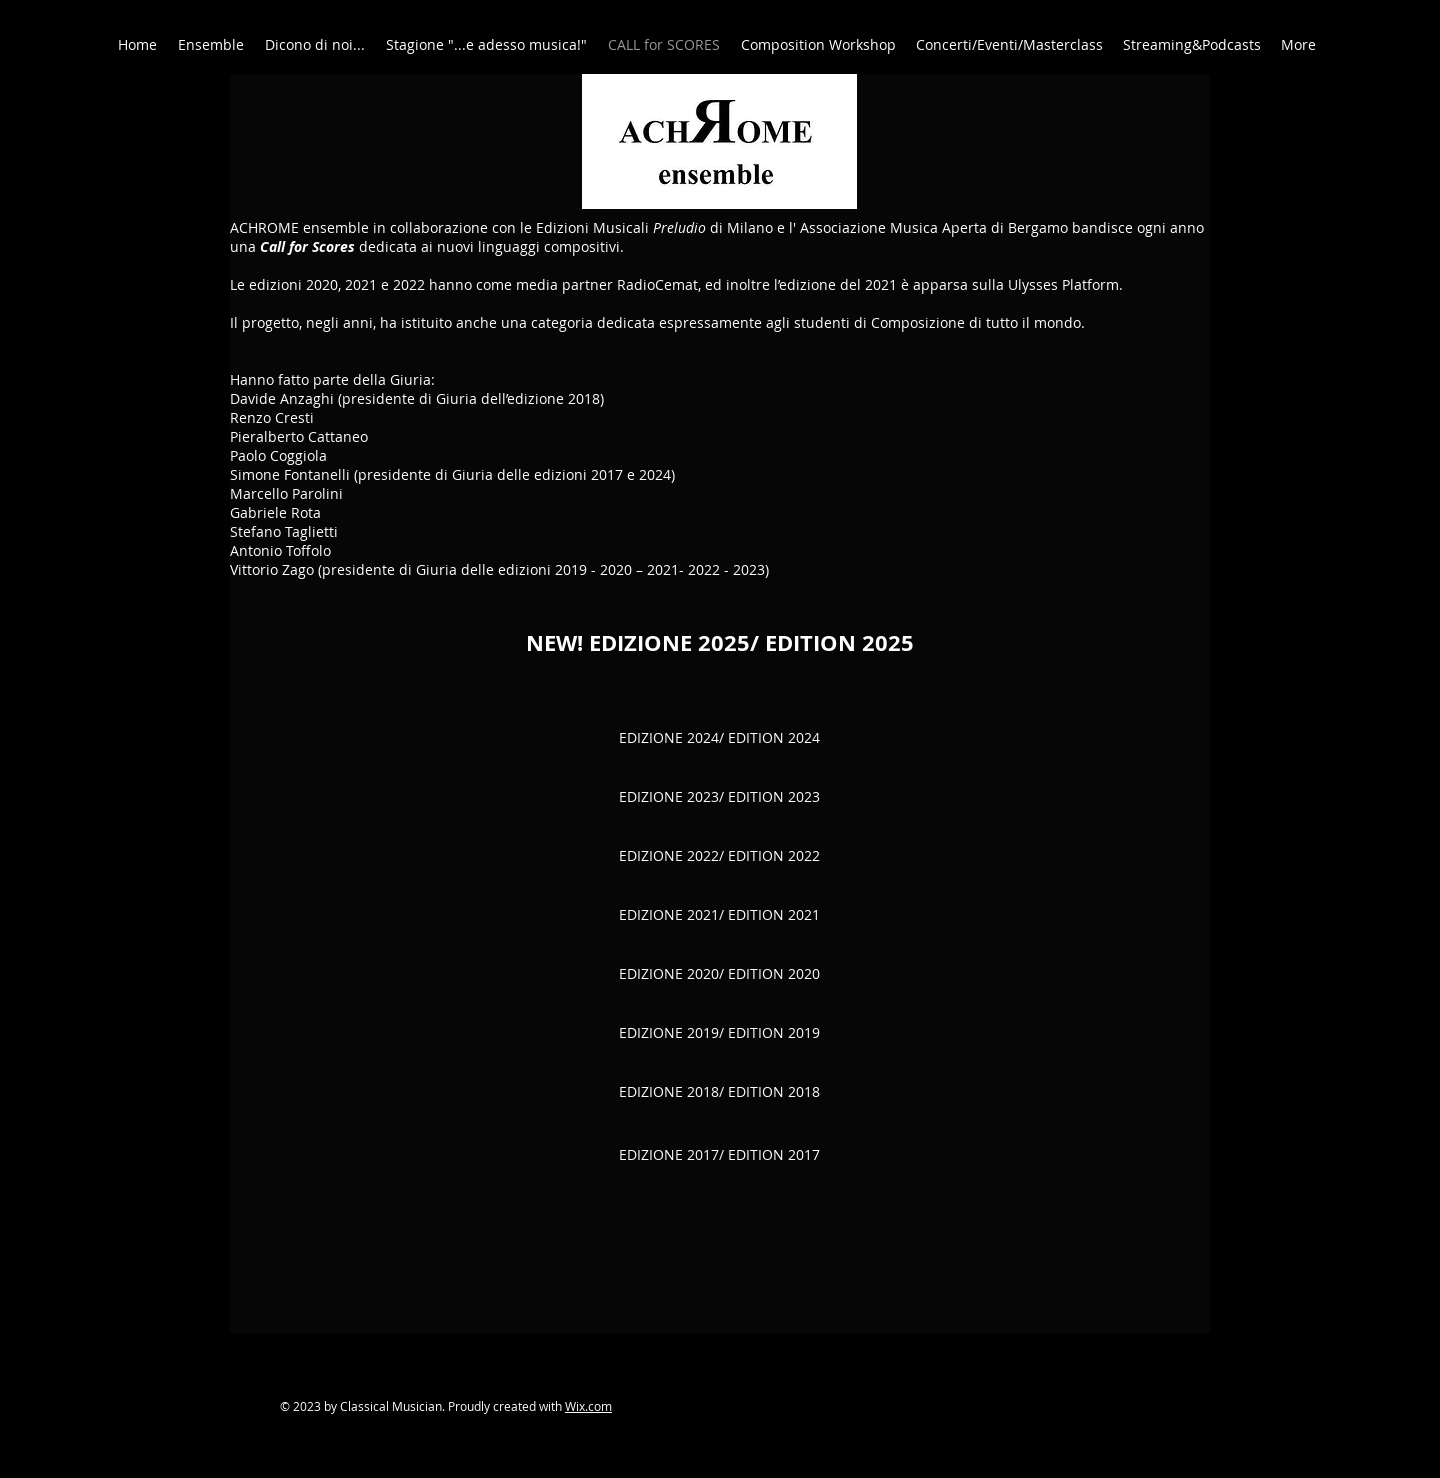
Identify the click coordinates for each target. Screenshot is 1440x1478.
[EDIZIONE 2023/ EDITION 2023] (719, 797)
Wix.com (588, 1406)
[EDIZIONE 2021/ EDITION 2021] (719, 915)
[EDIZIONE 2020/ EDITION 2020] (719, 974)
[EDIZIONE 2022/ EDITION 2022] (719, 856)
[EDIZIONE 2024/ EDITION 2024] (719, 738)
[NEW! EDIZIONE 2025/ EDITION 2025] (719, 643)
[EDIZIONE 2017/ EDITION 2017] (719, 1155)
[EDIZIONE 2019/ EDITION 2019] (719, 1033)
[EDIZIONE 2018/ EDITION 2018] (719, 1092)
